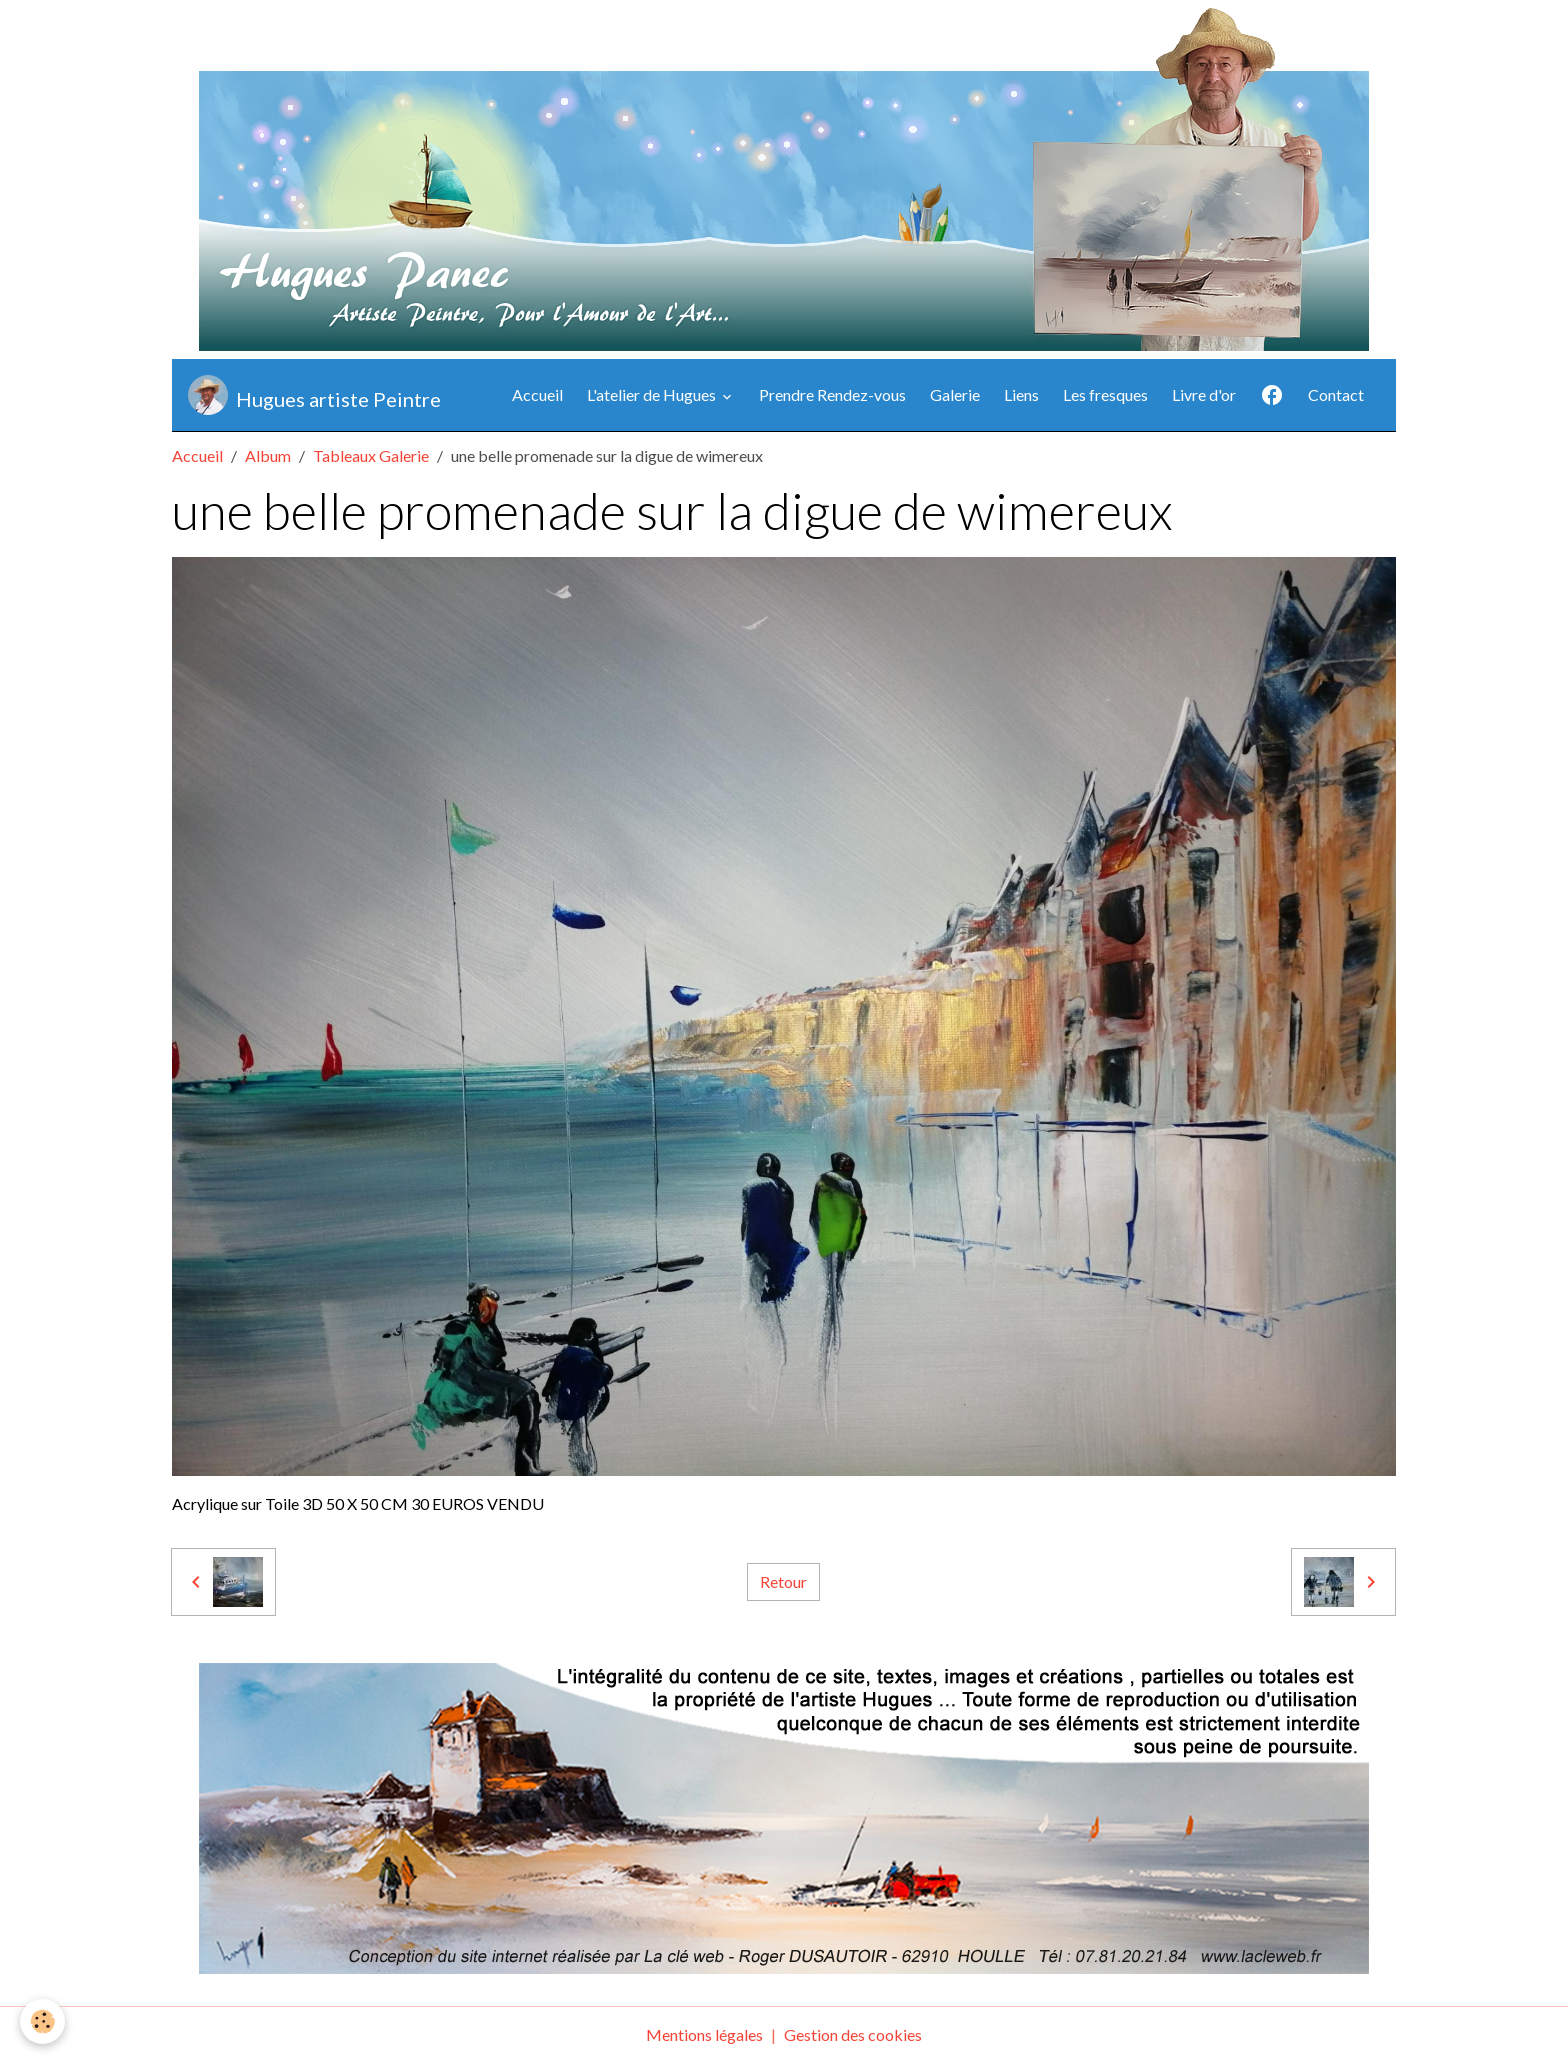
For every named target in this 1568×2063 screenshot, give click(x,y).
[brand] (314, 395)
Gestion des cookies (853, 2034)
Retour (783, 1581)
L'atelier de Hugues (653, 394)
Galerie (955, 394)
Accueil (537, 394)
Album (268, 455)
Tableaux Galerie (371, 455)
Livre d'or (1204, 394)
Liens (1021, 394)
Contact (1336, 394)
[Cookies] (42, 2021)
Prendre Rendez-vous (832, 394)
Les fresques (1105, 394)
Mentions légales (704, 2034)
